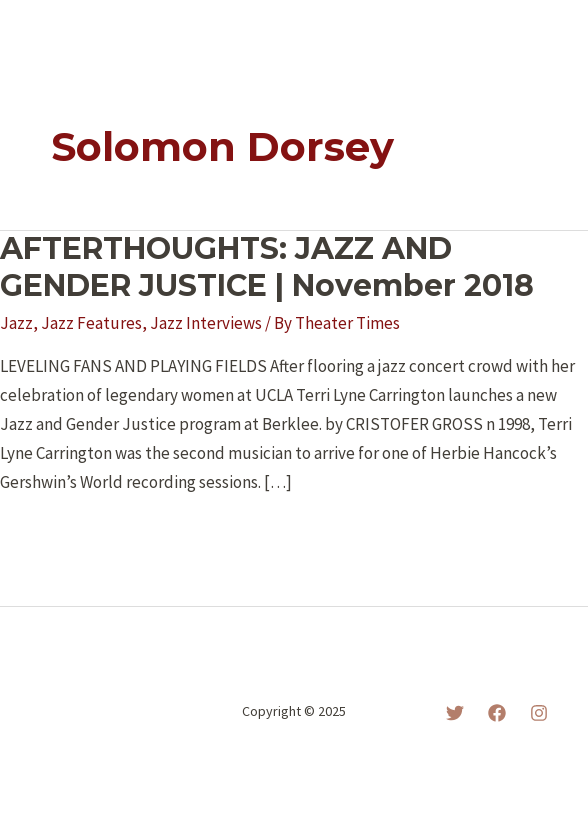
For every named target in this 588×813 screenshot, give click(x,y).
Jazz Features (91, 323)
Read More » (68, 535)
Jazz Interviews (206, 323)
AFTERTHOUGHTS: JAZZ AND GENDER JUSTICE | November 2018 (267, 267)
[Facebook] (497, 713)
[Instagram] (539, 713)
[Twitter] (455, 713)
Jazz (16, 323)
